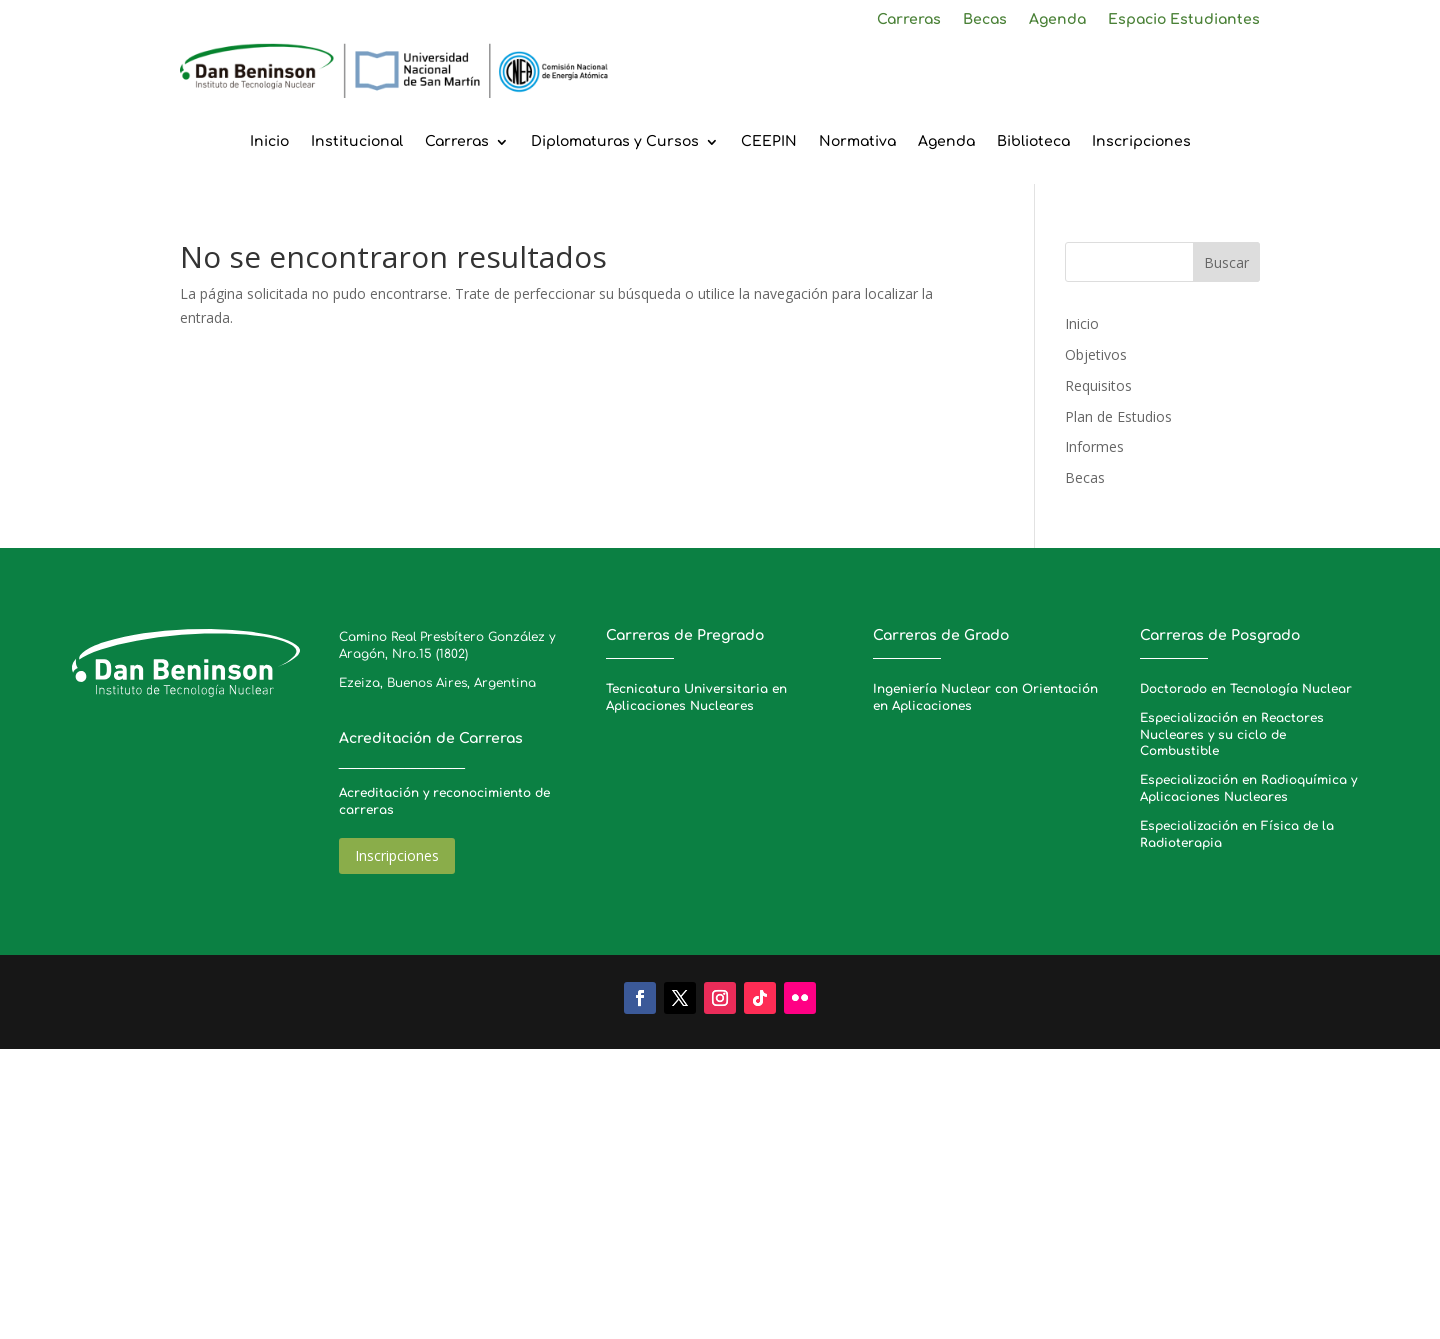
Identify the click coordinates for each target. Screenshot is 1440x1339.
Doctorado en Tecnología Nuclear (1246, 689)
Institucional (357, 142)
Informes (1094, 446)
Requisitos (1098, 385)
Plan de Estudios (1118, 416)
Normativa (857, 142)
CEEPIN (769, 142)
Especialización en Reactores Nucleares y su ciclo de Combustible (1232, 735)
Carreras (909, 20)
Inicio (269, 142)
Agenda (1057, 20)
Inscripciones (1141, 142)
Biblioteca (1033, 142)
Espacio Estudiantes (1184, 20)
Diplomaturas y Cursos (615, 142)
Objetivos (1096, 354)
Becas (985, 20)
